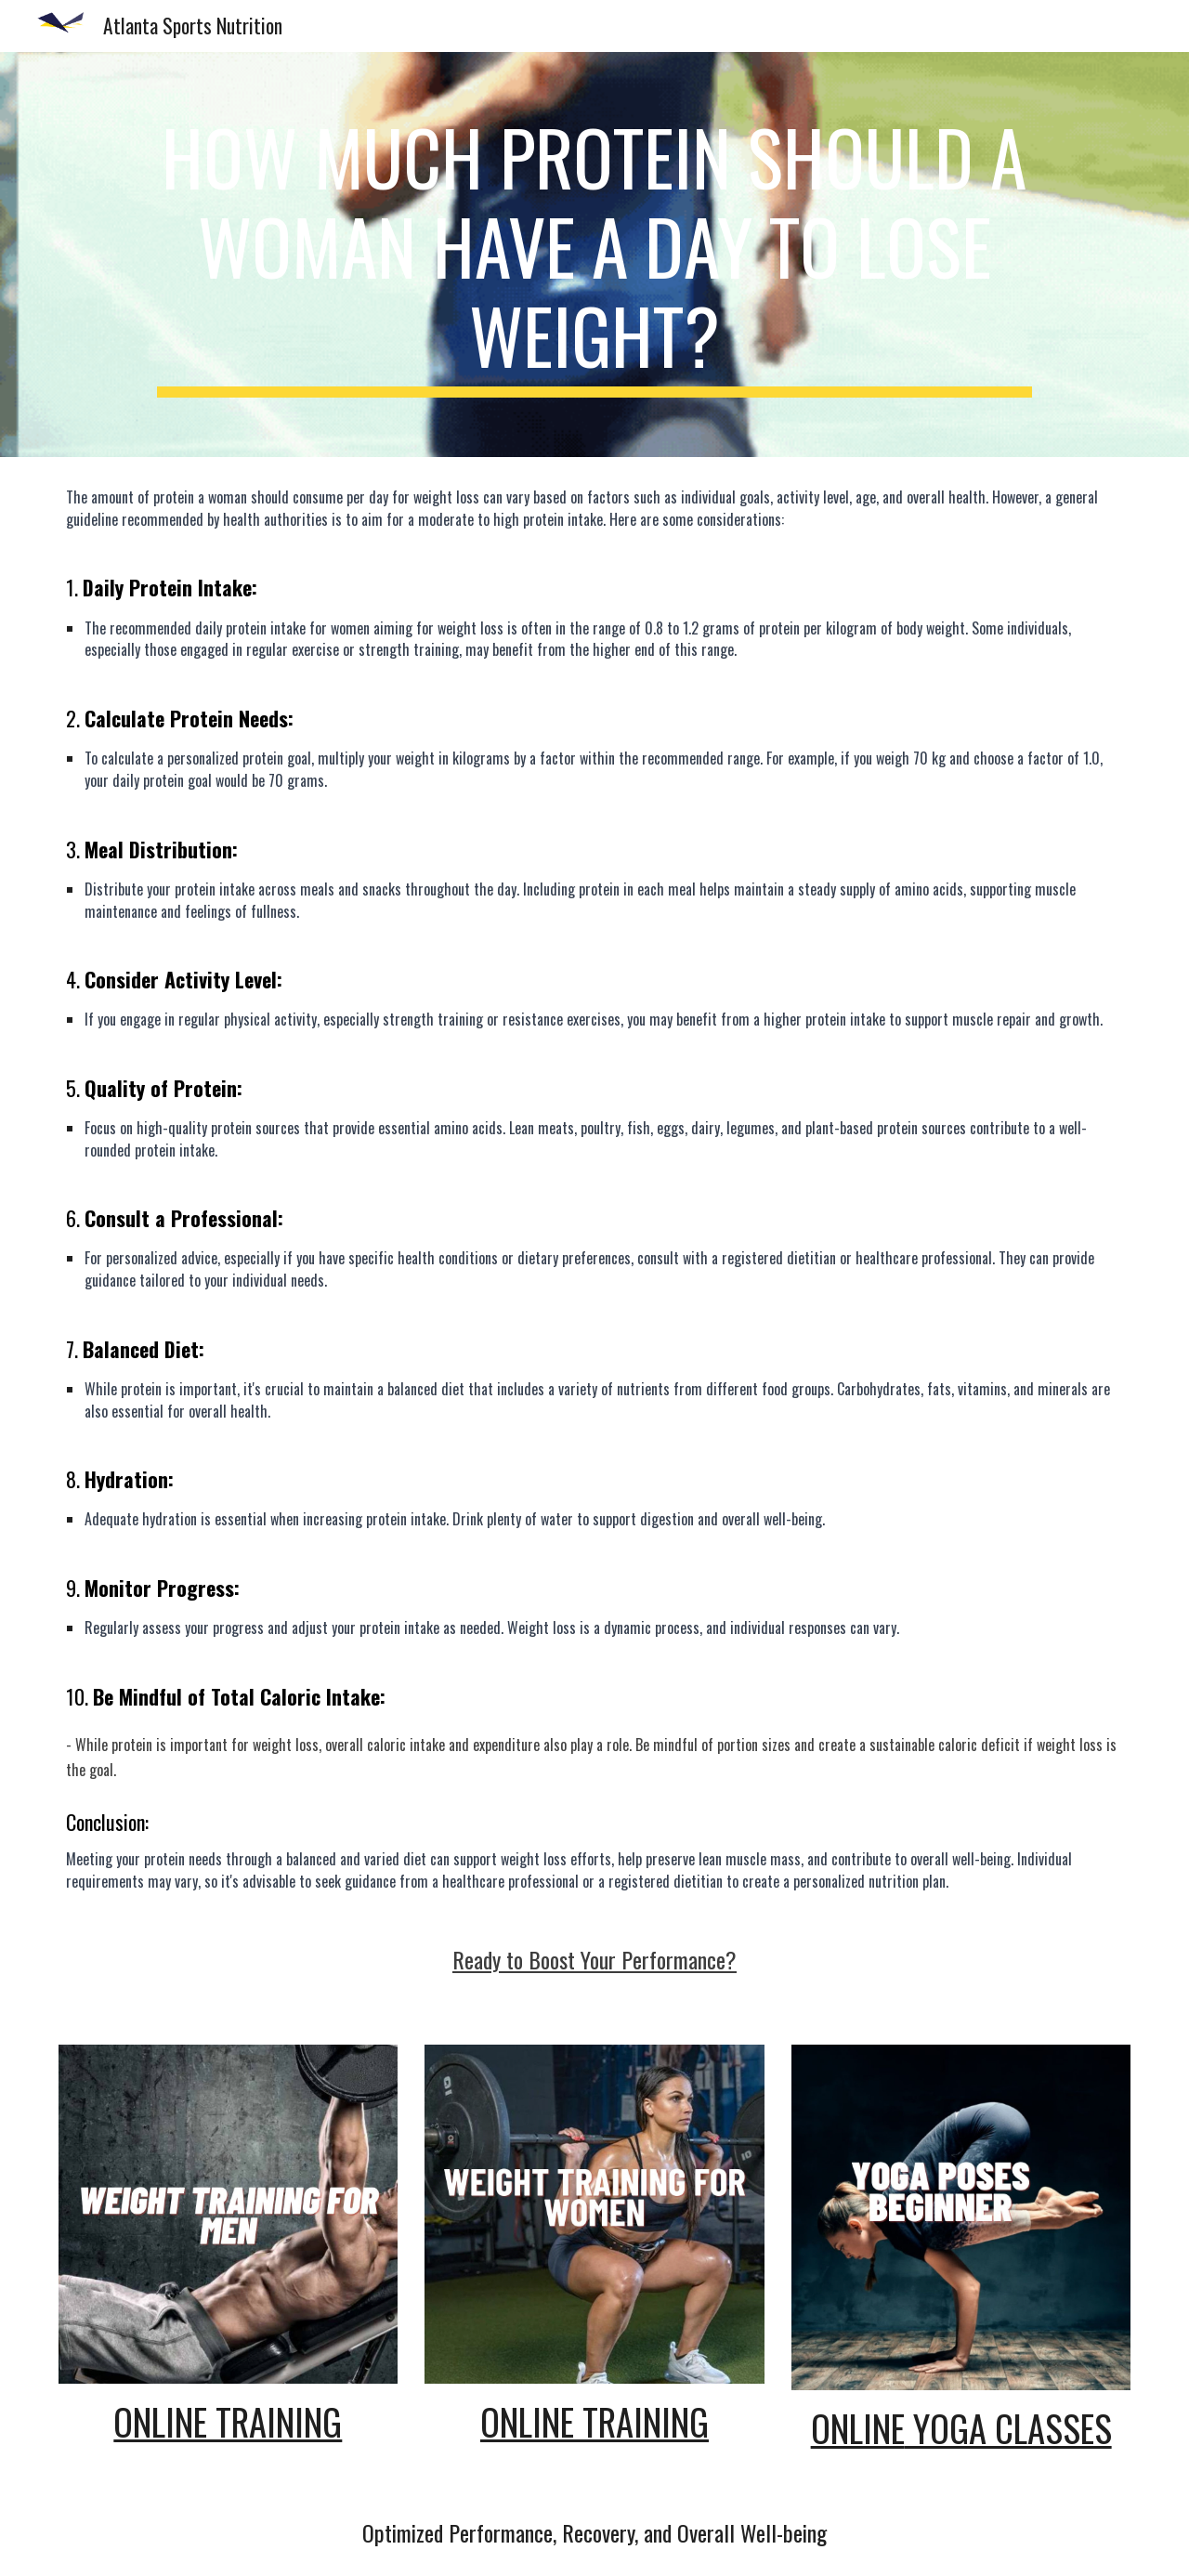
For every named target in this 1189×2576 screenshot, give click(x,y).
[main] (594, 254)
